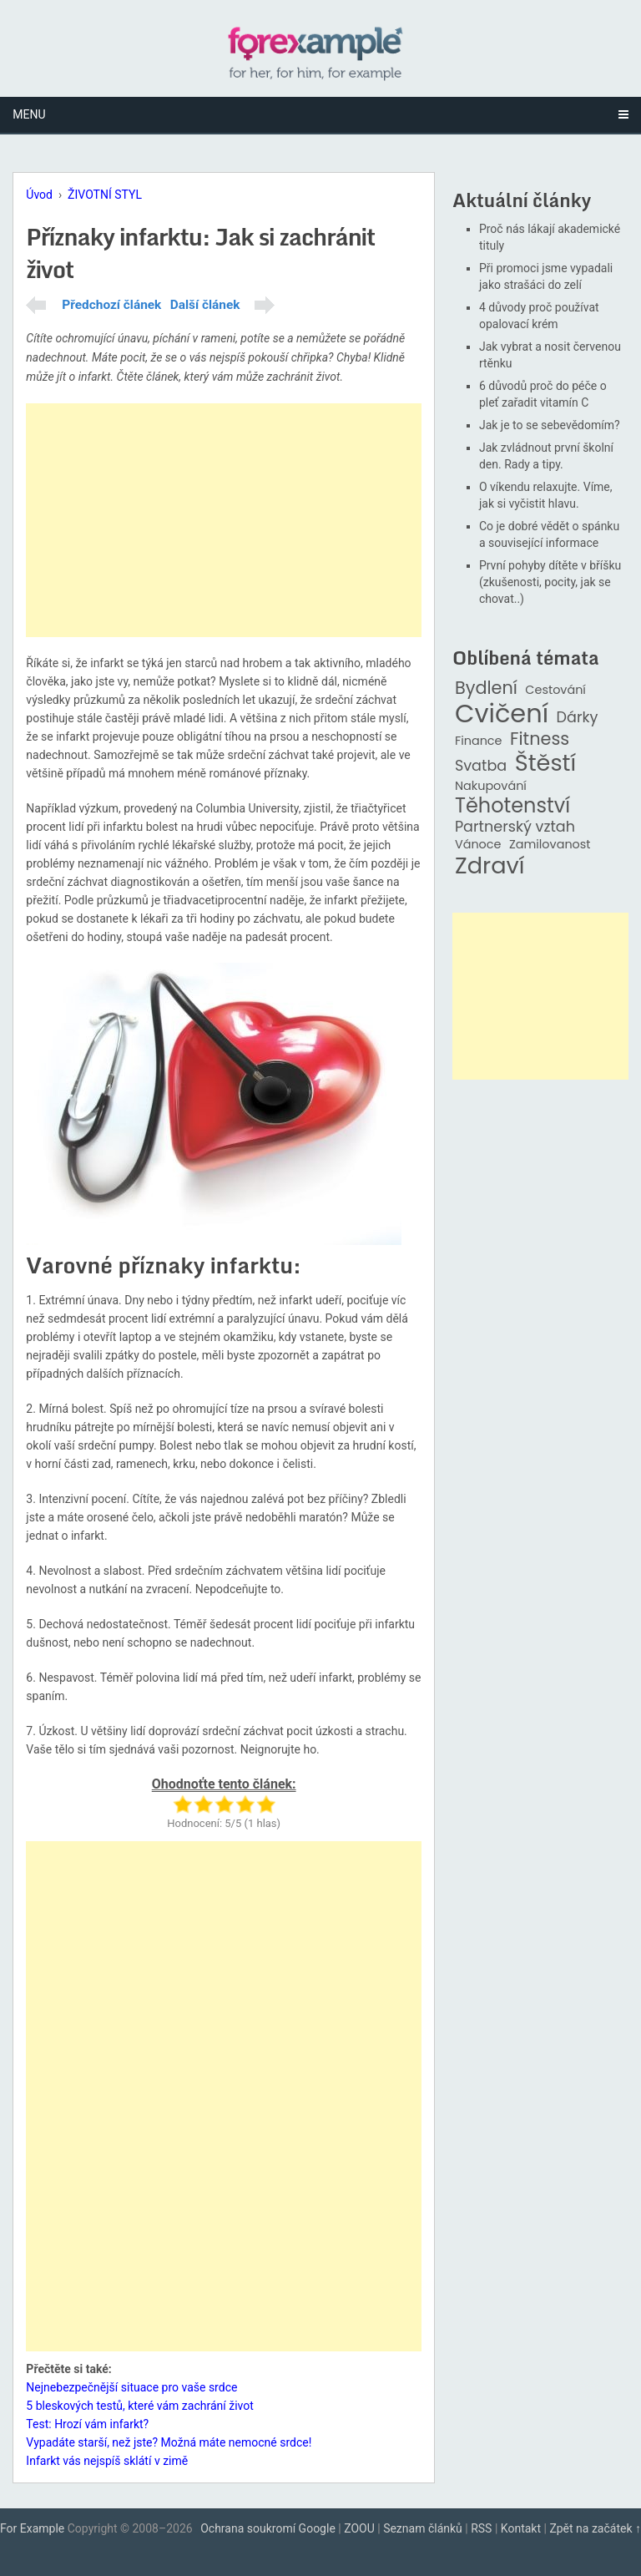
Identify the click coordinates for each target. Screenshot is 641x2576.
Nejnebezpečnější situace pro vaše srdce (131, 2387)
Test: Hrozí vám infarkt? (87, 2424)
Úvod (39, 194)
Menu (29, 114)
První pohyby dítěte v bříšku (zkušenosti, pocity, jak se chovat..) (550, 582)
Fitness (539, 739)
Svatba (481, 766)
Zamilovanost (550, 845)
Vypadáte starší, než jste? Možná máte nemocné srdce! (168, 2442)
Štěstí (546, 763)
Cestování (555, 690)
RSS (481, 2528)
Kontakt (521, 2528)
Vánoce (478, 845)
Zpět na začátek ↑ (595, 2528)
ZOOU (359, 2528)
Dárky (577, 717)
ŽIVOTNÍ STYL (105, 194)
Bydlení (486, 688)
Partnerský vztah (515, 827)
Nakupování (491, 786)
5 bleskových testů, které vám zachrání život (139, 2405)
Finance (478, 741)
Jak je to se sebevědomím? (549, 425)
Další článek (205, 304)
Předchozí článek (111, 304)
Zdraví (490, 866)
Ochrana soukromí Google (268, 2528)
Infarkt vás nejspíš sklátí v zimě (107, 2460)
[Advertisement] (223, 520)
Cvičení (501, 714)
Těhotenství (512, 806)
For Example (32, 2528)
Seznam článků (422, 2528)
